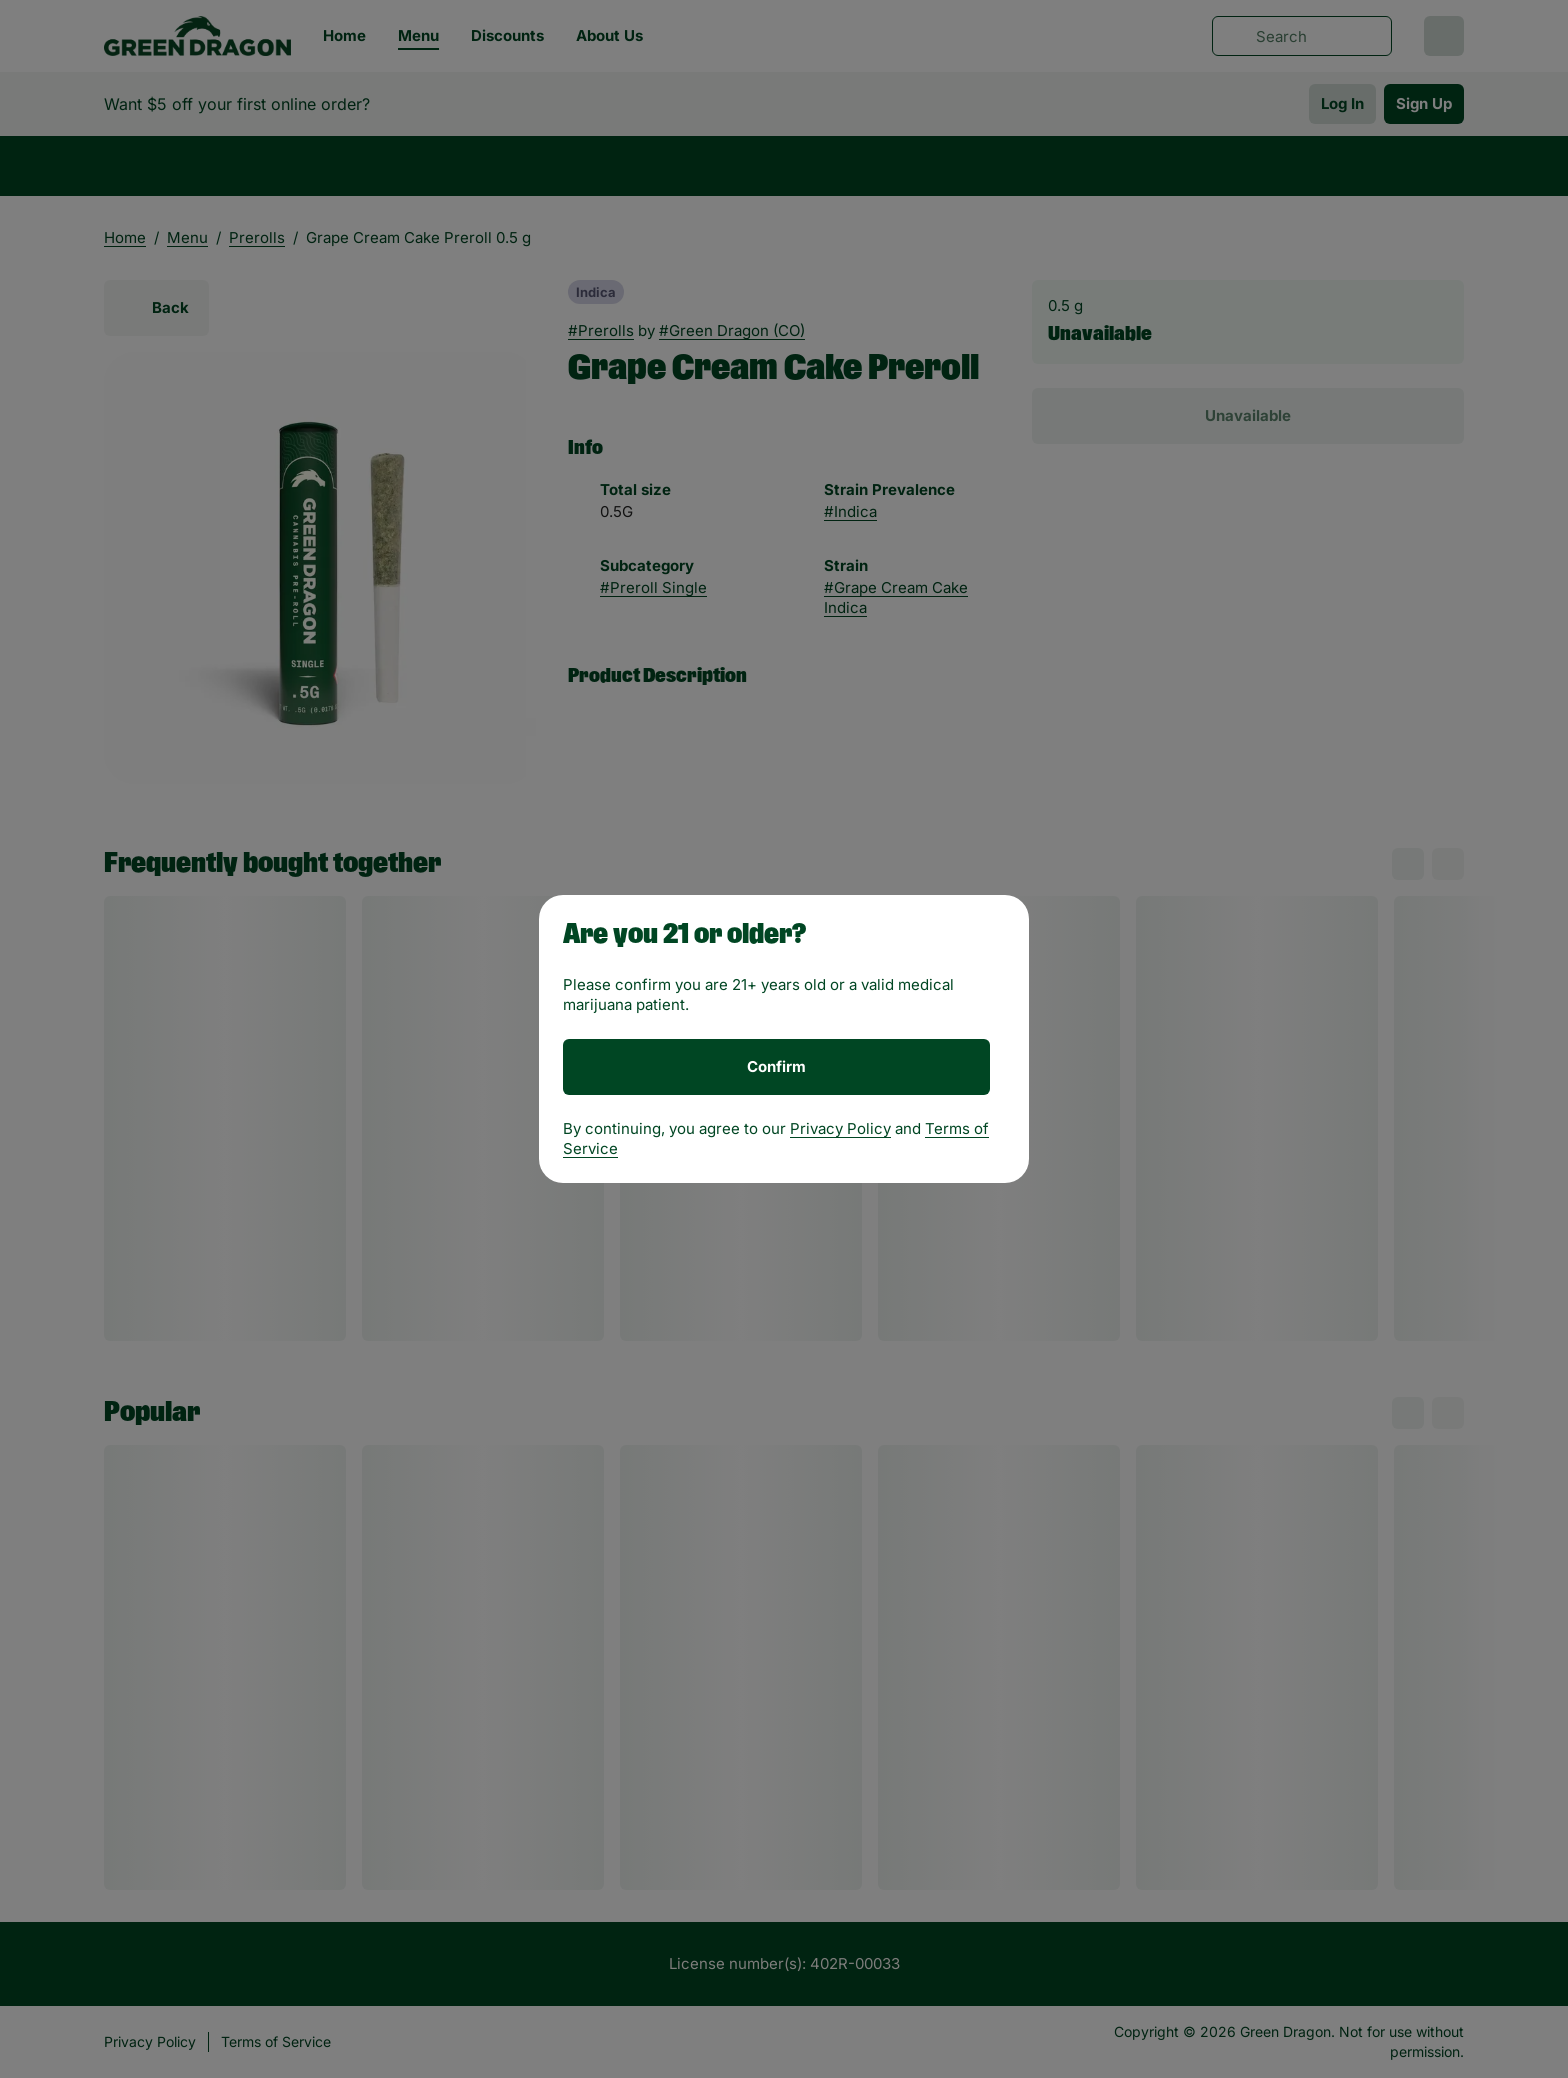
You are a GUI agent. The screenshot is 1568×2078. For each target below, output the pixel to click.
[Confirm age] (776, 1067)
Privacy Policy (840, 1128)
